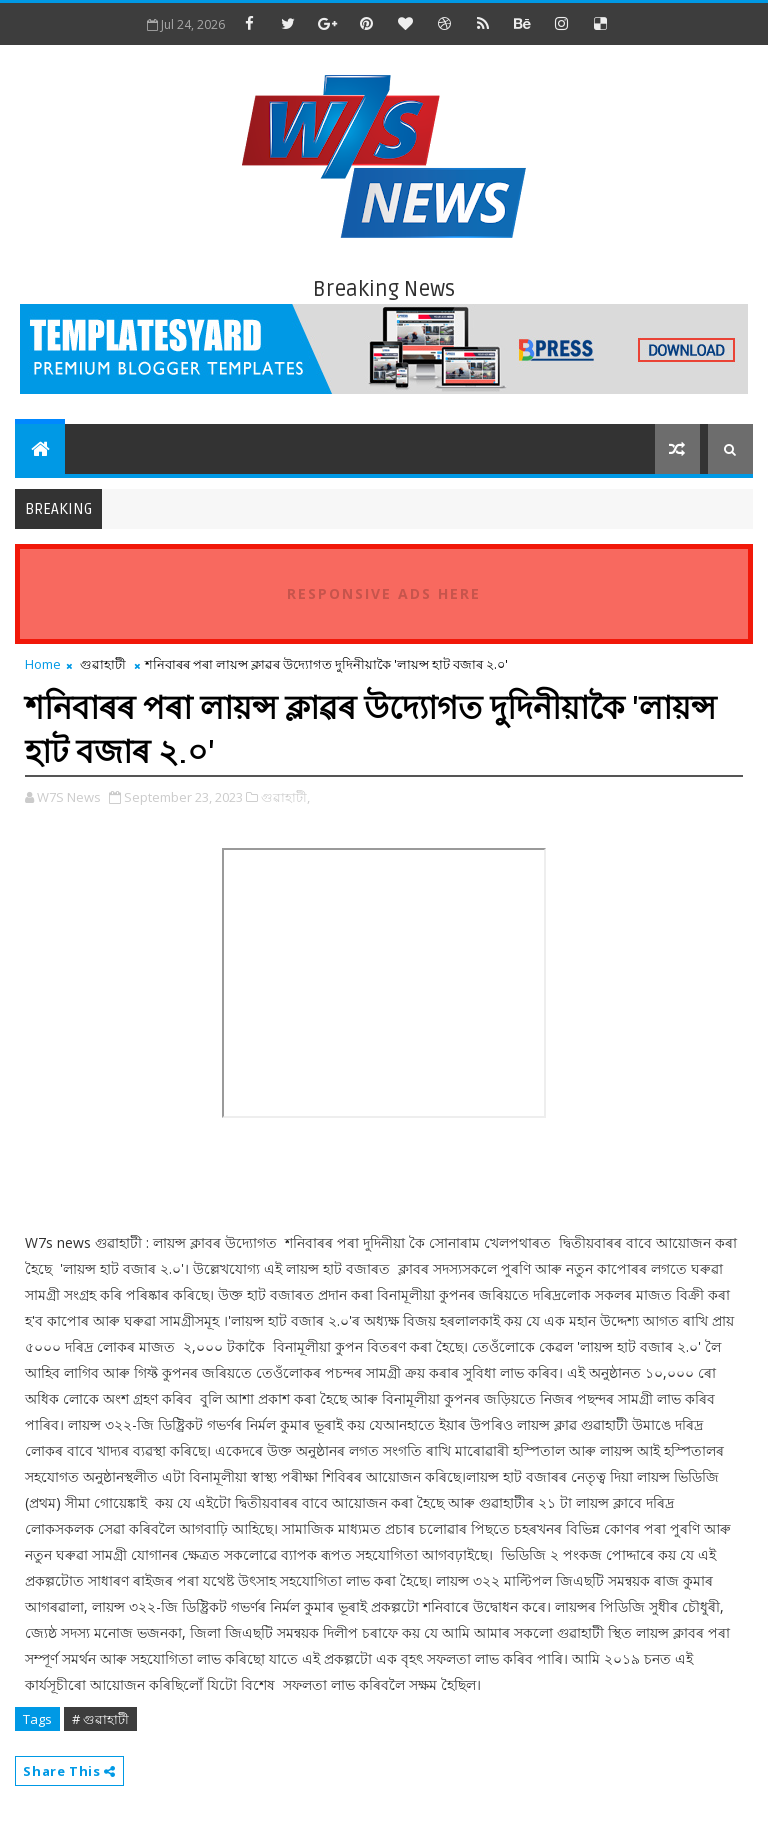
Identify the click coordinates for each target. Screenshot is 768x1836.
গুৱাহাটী (103, 664)
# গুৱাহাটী (100, 1719)
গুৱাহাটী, (285, 797)
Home (43, 664)
